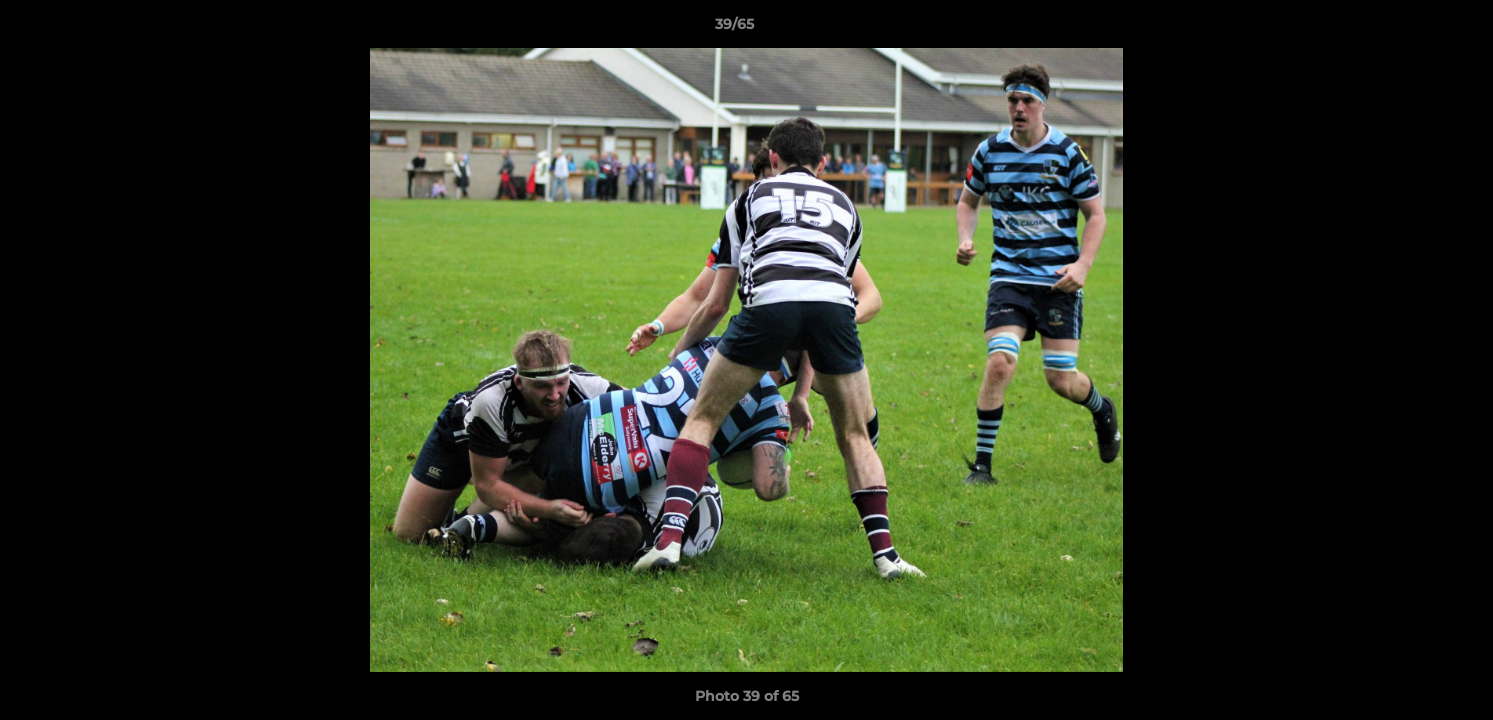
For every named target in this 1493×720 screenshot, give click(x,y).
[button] (1409, 29)
